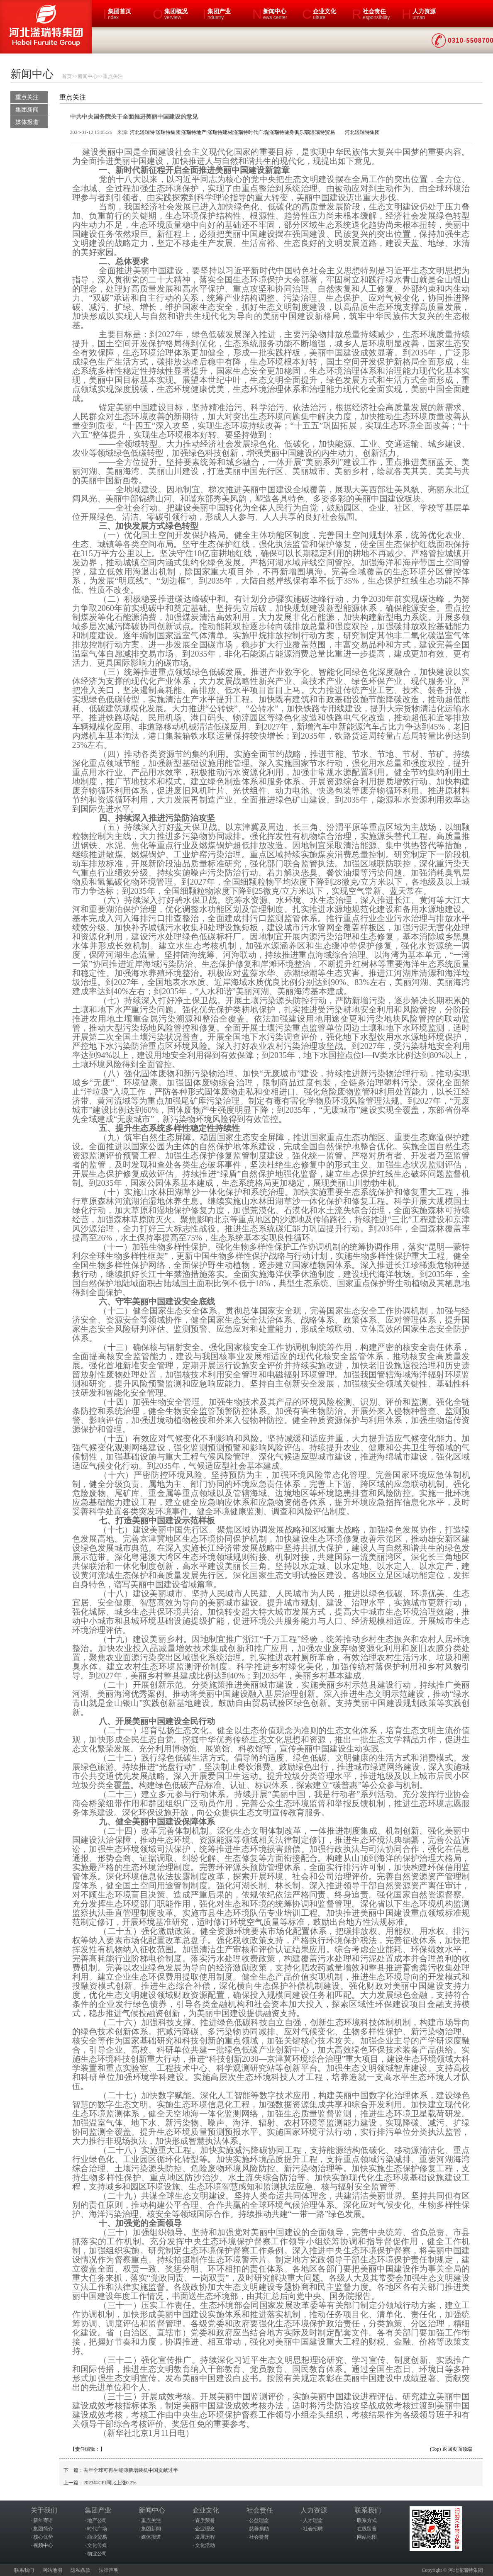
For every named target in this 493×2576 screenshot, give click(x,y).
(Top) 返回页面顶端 (451, 2449)
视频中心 (43, 2545)
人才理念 (313, 2520)
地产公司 (97, 2520)
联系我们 (24, 2570)
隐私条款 (80, 2570)
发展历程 (205, 2537)
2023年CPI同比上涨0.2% (110, 2483)
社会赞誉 (259, 2537)
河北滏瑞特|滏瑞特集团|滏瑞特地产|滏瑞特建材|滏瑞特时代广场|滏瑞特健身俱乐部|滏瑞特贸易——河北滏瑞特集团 (255, 132)
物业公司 (97, 2554)
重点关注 (113, 76)
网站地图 (367, 2537)
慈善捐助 (259, 2529)
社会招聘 (313, 2529)
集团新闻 (27, 110)
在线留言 (367, 2529)
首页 (67, 76)
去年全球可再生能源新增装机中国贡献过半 (130, 2470)
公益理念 (259, 2520)
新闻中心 (88, 76)
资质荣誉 (205, 2520)
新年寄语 (43, 2520)
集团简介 (43, 2529)
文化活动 (205, 2545)
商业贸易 (97, 2537)
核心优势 (43, 2537)
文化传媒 (97, 2545)
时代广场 (97, 2529)
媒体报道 (27, 122)
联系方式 (367, 2520)
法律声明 (109, 2570)
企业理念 (205, 2529)
